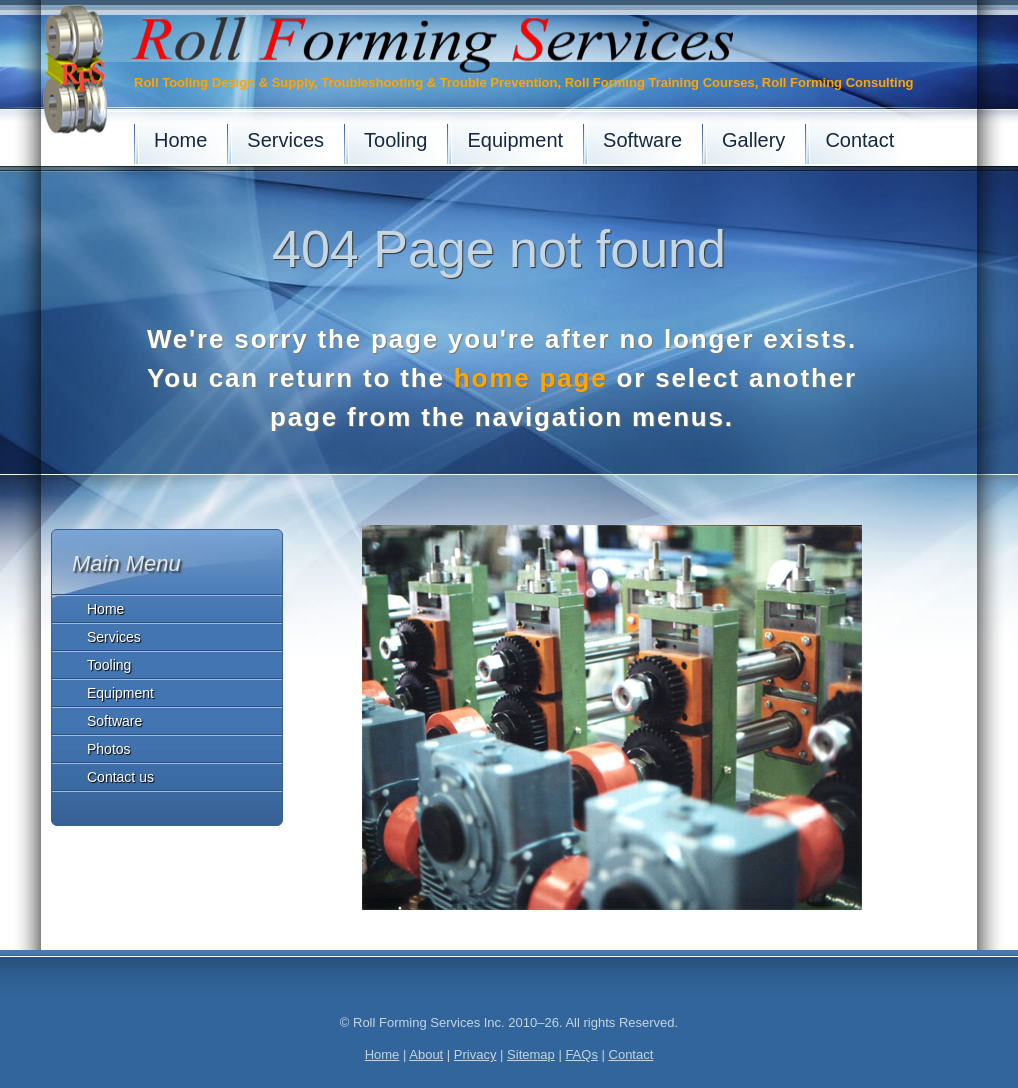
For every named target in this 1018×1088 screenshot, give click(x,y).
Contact (859, 140)
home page (531, 378)
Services (114, 637)
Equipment (120, 693)
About (426, 1054)
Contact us (120, 777)
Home (105, 609)
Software (114, 721)
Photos (109, 749)
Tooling (109, 665)
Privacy (475, 1054)
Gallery (753, 140)
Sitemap (531, 1054)
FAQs (581, 1054)
